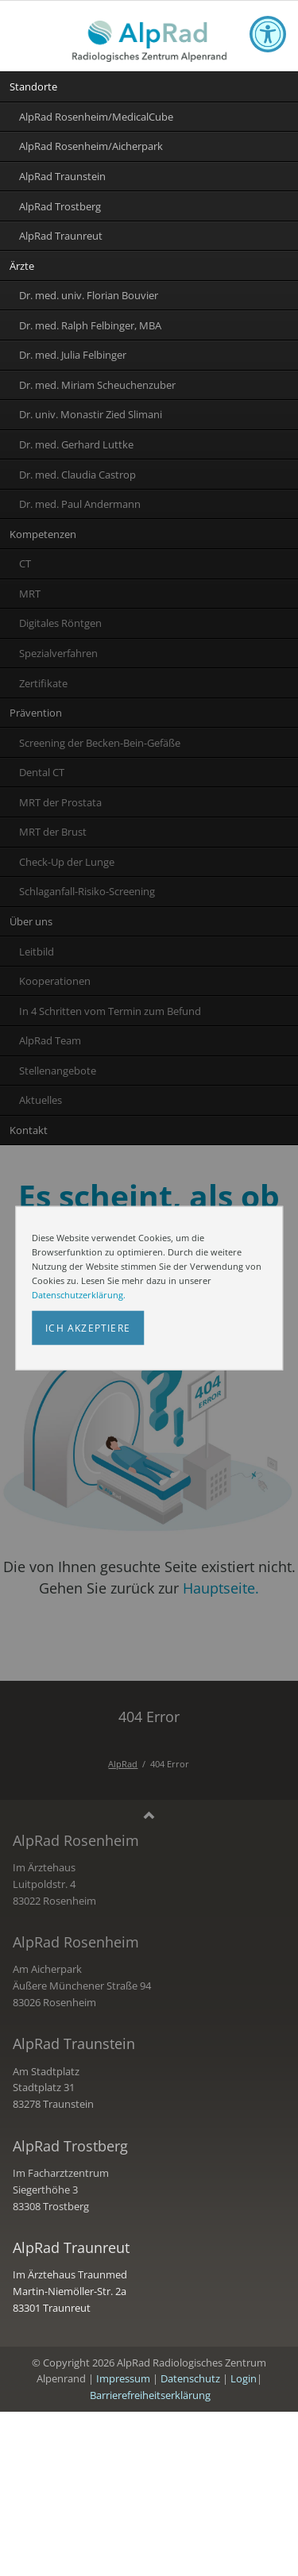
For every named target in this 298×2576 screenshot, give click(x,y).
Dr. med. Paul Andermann (80, 504)
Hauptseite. (221, 1588)
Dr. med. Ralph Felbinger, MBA (90, 325)
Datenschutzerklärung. (79, 1295)
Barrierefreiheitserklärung (150, 2395)
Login (243, 2378)
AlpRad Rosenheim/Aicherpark (91, 146)
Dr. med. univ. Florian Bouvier (88, 295)
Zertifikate (43, 683)
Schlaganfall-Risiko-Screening (87, 891)
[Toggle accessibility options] (268, 34)
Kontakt (29, 1130)
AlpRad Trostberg (60, 206)
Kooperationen (55, 981)
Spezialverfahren (58, 653)
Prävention (36, 713)
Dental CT (41, 772)
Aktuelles (40, 1100)
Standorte (33, 86)
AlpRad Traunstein (62, 176)
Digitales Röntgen (60, 623)
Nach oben (149, 1817)
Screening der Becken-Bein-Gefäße (99, 743)
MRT (30, 593)
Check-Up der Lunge (66, 862)
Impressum (123, 2378)
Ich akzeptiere (87, 1328)
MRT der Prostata (60, 802)
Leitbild (36, 951)
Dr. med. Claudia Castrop (77, 474)
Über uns (31, 921)
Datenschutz (190, 2378)
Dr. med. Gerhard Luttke (76, 444)
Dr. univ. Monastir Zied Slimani (90, 414)
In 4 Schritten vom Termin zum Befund (110, 1011)
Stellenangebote (57, 1070)
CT (25, 563)
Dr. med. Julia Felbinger (72, 355)
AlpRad (122, 1764)
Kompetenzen (43, 534)
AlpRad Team (50, 1040)
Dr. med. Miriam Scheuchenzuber (97, 385)
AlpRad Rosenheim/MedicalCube (96, 117)
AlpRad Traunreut (61, 236)
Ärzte (22, 266)
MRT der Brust (53, 832)
